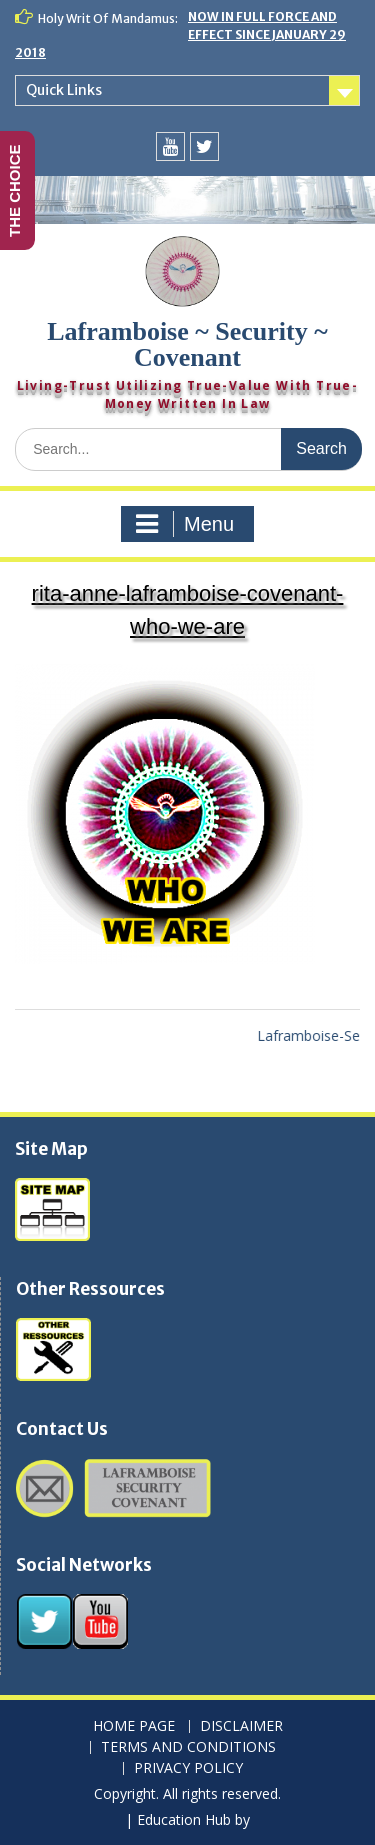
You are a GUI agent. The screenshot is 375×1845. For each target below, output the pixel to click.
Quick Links (64, 90)
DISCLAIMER (241, 1726)
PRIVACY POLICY (188, 1768)
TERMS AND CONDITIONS (188, 1747)
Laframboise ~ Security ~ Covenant (187, 344)
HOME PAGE (134, 1726)
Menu (185, 524)
